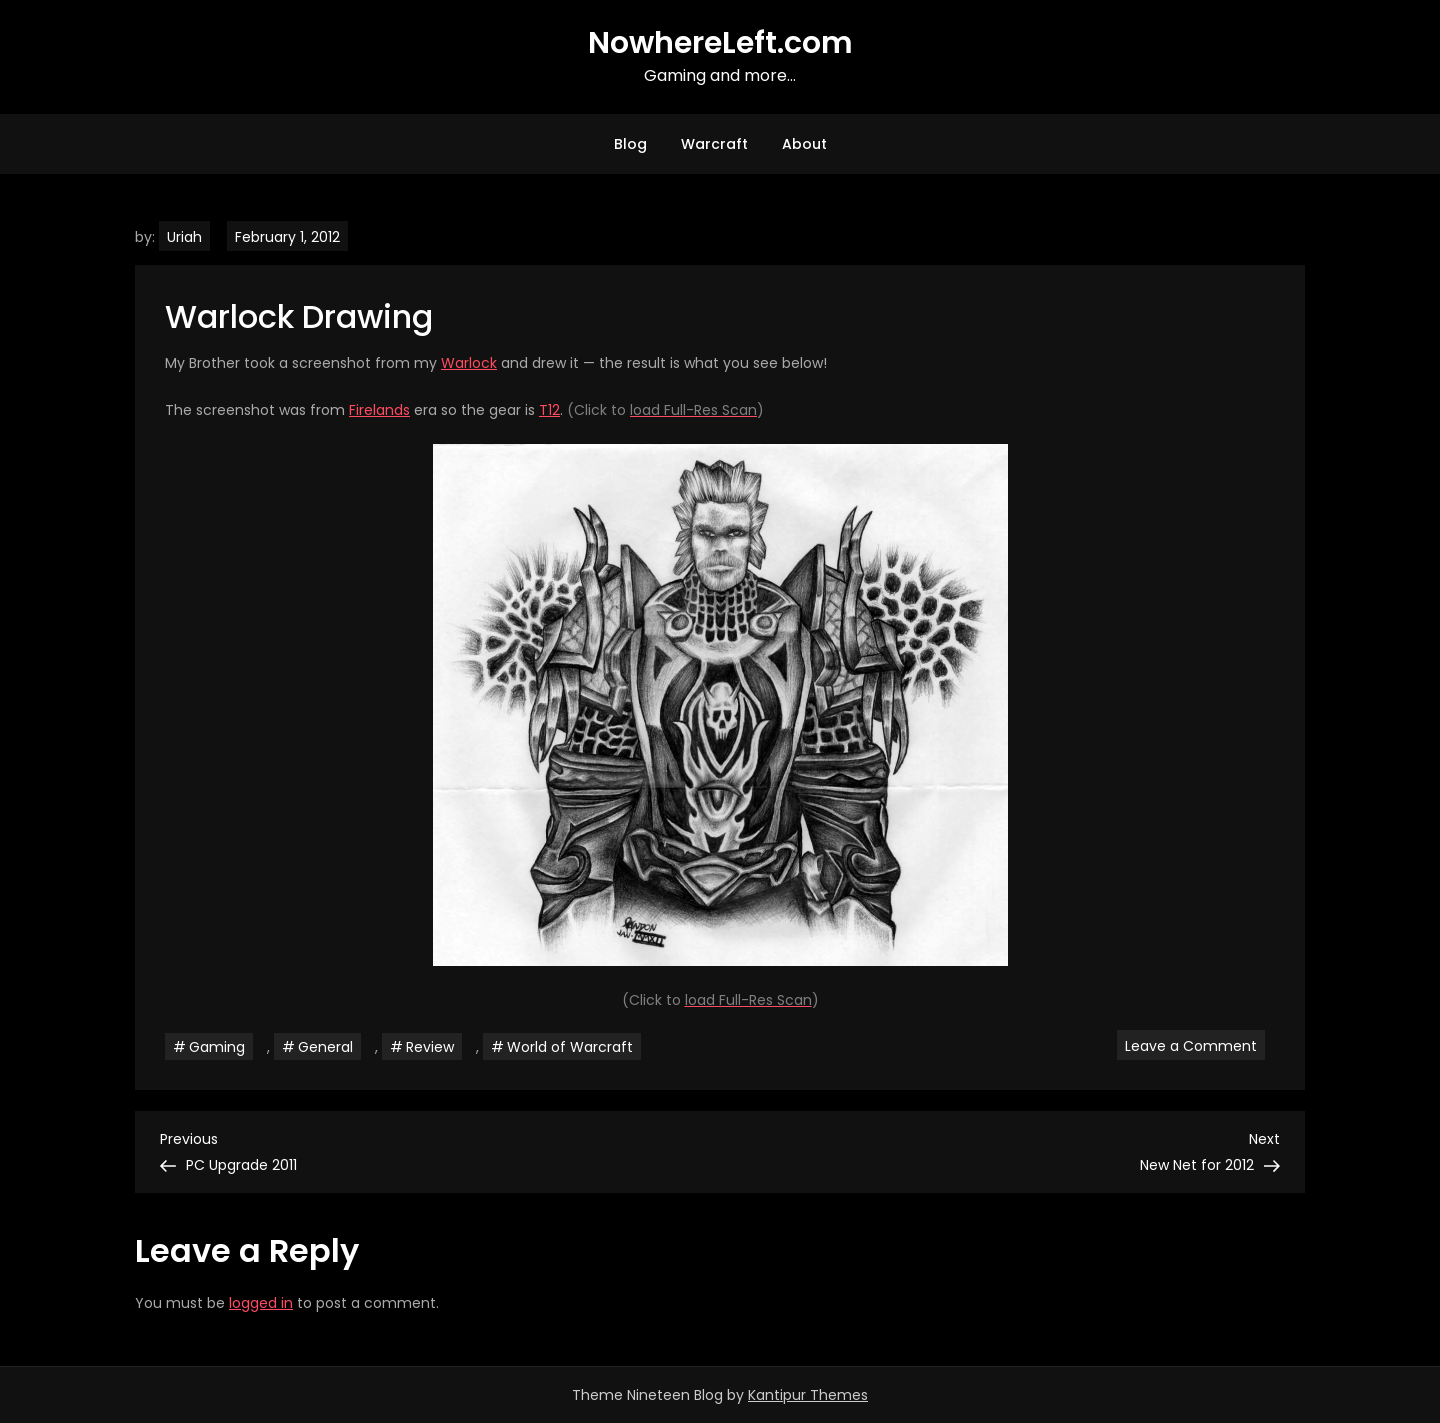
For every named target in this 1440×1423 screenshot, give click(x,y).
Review (430, 1047)
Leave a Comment (1195, 1045)
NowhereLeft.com (720, 43)
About (804, 144)
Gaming (217, 1047)
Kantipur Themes (808, 1395)
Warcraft (714, 144)
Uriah (184, 237)
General (325, 1047)
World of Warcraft (570, 1047)
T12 (549, 410)
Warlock (469, 363)
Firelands (379, 410)
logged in (261, 1303)
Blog (630, 144)
